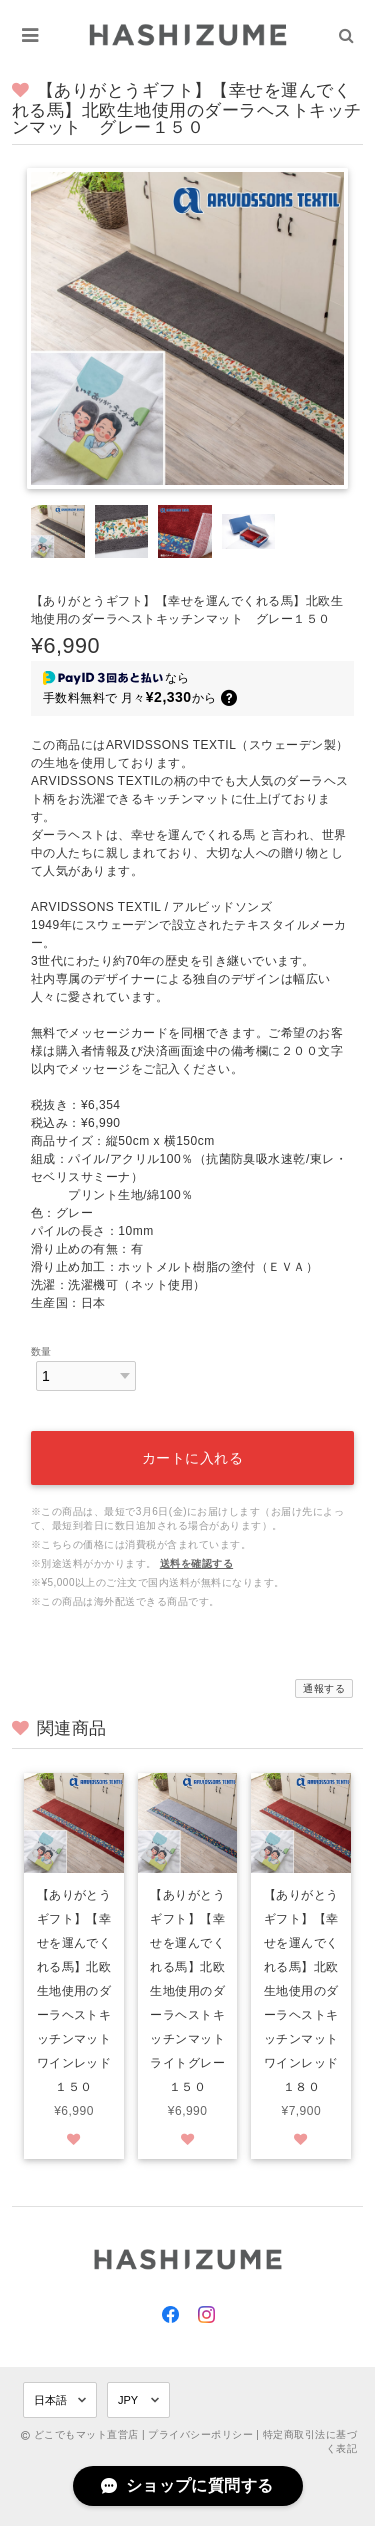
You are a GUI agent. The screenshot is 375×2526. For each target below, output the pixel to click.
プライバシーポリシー (200, 2434)
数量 (41, 1351)
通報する (324, 1688)
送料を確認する (196, 1563)
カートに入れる (193, 1458)
